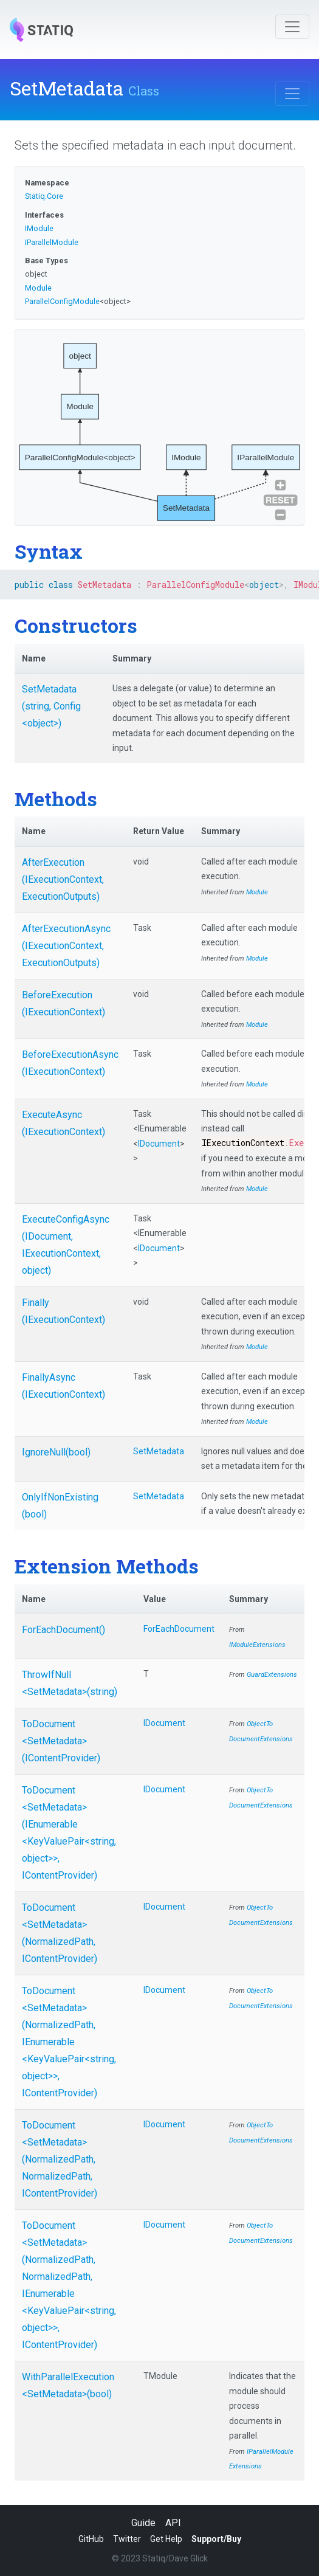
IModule (39, 228)
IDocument (159, 1143)
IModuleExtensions (257, 1645)
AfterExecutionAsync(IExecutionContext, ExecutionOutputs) (66, 946)
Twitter (127, 2539)
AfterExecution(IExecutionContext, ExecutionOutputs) (63, 879)
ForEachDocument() (63, 1629)
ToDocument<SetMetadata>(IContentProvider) (61, 1741)
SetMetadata (158, 1451)
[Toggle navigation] (292, 27)
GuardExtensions (272, 1675)
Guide (143, 2523)
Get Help (166, 2539)
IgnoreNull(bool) (56, 1452)
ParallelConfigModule (62, 301)
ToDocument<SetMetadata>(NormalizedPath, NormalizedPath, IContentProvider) (59, 2159)
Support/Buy (216, 2539)
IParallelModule (51, 242)
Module (38, 287)
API (173, 2523)
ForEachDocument (178, 1629)
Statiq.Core (44, 196)
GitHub (91, 2539)
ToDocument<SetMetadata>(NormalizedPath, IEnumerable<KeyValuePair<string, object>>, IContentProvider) (69, 2042)
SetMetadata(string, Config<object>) (51, 706)
